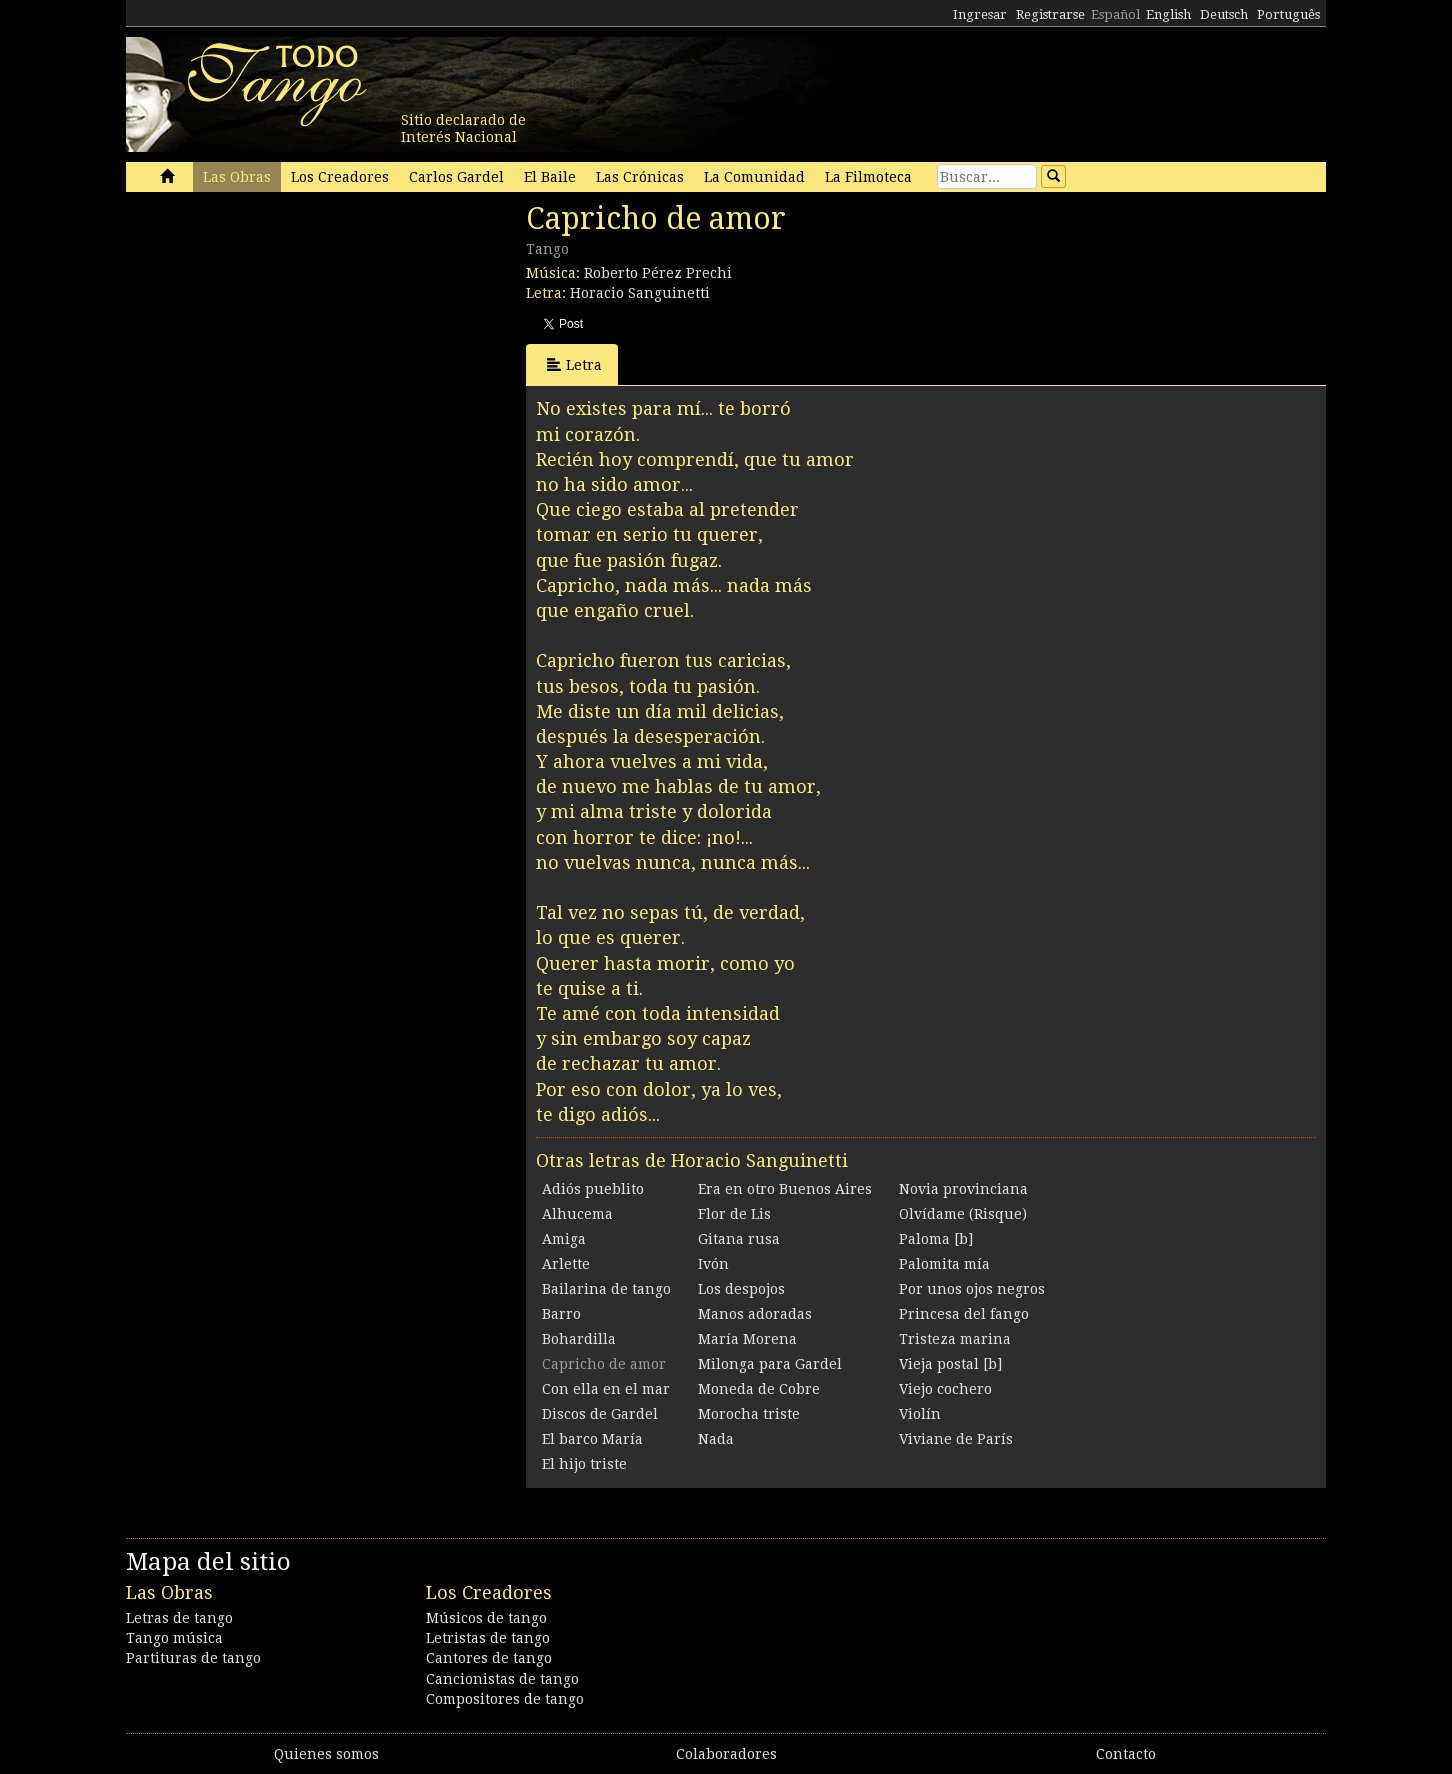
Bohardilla (579, 1339)
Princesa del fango (964, 1314)
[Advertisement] (276, 338)
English (1168, 14)
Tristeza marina (955, 1339)
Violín (920, 1414)
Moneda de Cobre (759, 1389)
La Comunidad (754, 177)
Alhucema (577, 1214)
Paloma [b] (936, 1239)
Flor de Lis (734, 1214)
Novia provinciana (963, 1189)
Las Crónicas (640, 177)
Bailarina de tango (606, 1289)
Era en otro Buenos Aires (785, 1189)
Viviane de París (956, 1439)
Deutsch (1224, 14)
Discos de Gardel (600, 1414)
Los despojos (741, 1289)
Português (1288, 14)
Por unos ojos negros (972, 1289)
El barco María (592, 1439)
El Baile (550, 177)
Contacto (1126, 1754)
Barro (561, 1314)
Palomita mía (944, 1264)
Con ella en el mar (606, 1389)
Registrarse (1050, 14)
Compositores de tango (505, 1699)
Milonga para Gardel (770, 1364)
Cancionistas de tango (502, 1679)
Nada (716, 1439)
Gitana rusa (739, 1239)
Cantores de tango (489, 1658)
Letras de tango (179, 1618)
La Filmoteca (868, 177)
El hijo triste (584, 1464)
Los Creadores (340, 177)
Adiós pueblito (593, 1189)
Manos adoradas (755, 1314)
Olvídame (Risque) (963, 1214)
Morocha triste (749, 1414)
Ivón (713, 1264)
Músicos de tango (486, 1618)
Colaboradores (726, 1754)
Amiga (564, 1239)
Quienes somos (326, 1754)
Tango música (174, 1638)
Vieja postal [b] (950, 1364)
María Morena (747, 1339)
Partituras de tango (193, 1658)
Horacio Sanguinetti (640, 293)
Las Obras (237, 177)
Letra (574, 364)
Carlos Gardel (456, 177)
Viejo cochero (945, 1389)
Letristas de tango (488, 1638)
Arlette (566, 1264)
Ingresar (980, 14)
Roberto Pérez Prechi (658, 273)
